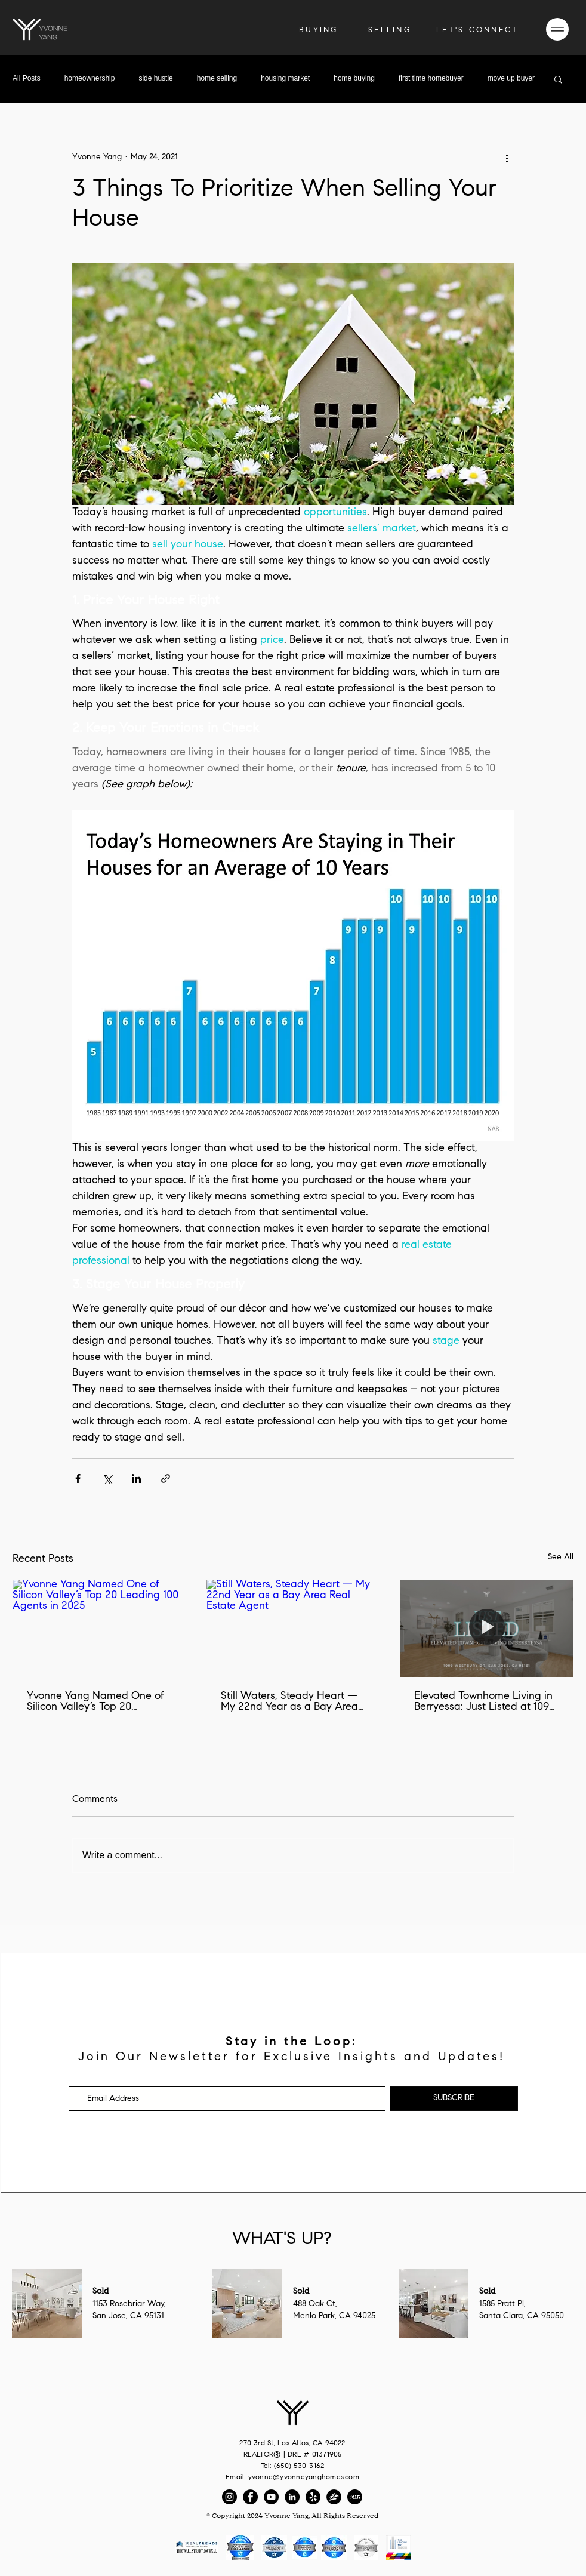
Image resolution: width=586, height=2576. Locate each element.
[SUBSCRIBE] (454, 2098)
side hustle (155, 78)
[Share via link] (165, 1478)
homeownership (89, 78)
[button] (477, 30)
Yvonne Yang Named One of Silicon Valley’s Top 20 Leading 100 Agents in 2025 (95, 1702)
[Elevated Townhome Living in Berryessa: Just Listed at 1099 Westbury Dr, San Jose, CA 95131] (486, 1628)
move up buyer (511, 78)
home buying (354, 78)
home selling (217, 78)
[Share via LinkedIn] (136, 1478)
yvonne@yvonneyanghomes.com (303, 2477)
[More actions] (506, 157)
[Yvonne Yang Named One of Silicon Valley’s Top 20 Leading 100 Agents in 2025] (99, 1628)
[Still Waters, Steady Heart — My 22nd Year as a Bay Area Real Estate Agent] (293, 1629)
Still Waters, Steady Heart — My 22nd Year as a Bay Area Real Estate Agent (289, 1702)
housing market (285, 78)
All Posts (27, 78)
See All (560, 1557)
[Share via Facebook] (78, 1478)
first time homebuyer (431, 78)
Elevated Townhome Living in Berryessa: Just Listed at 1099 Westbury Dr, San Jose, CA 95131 (484, 1702)
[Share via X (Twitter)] (107, 1478)
